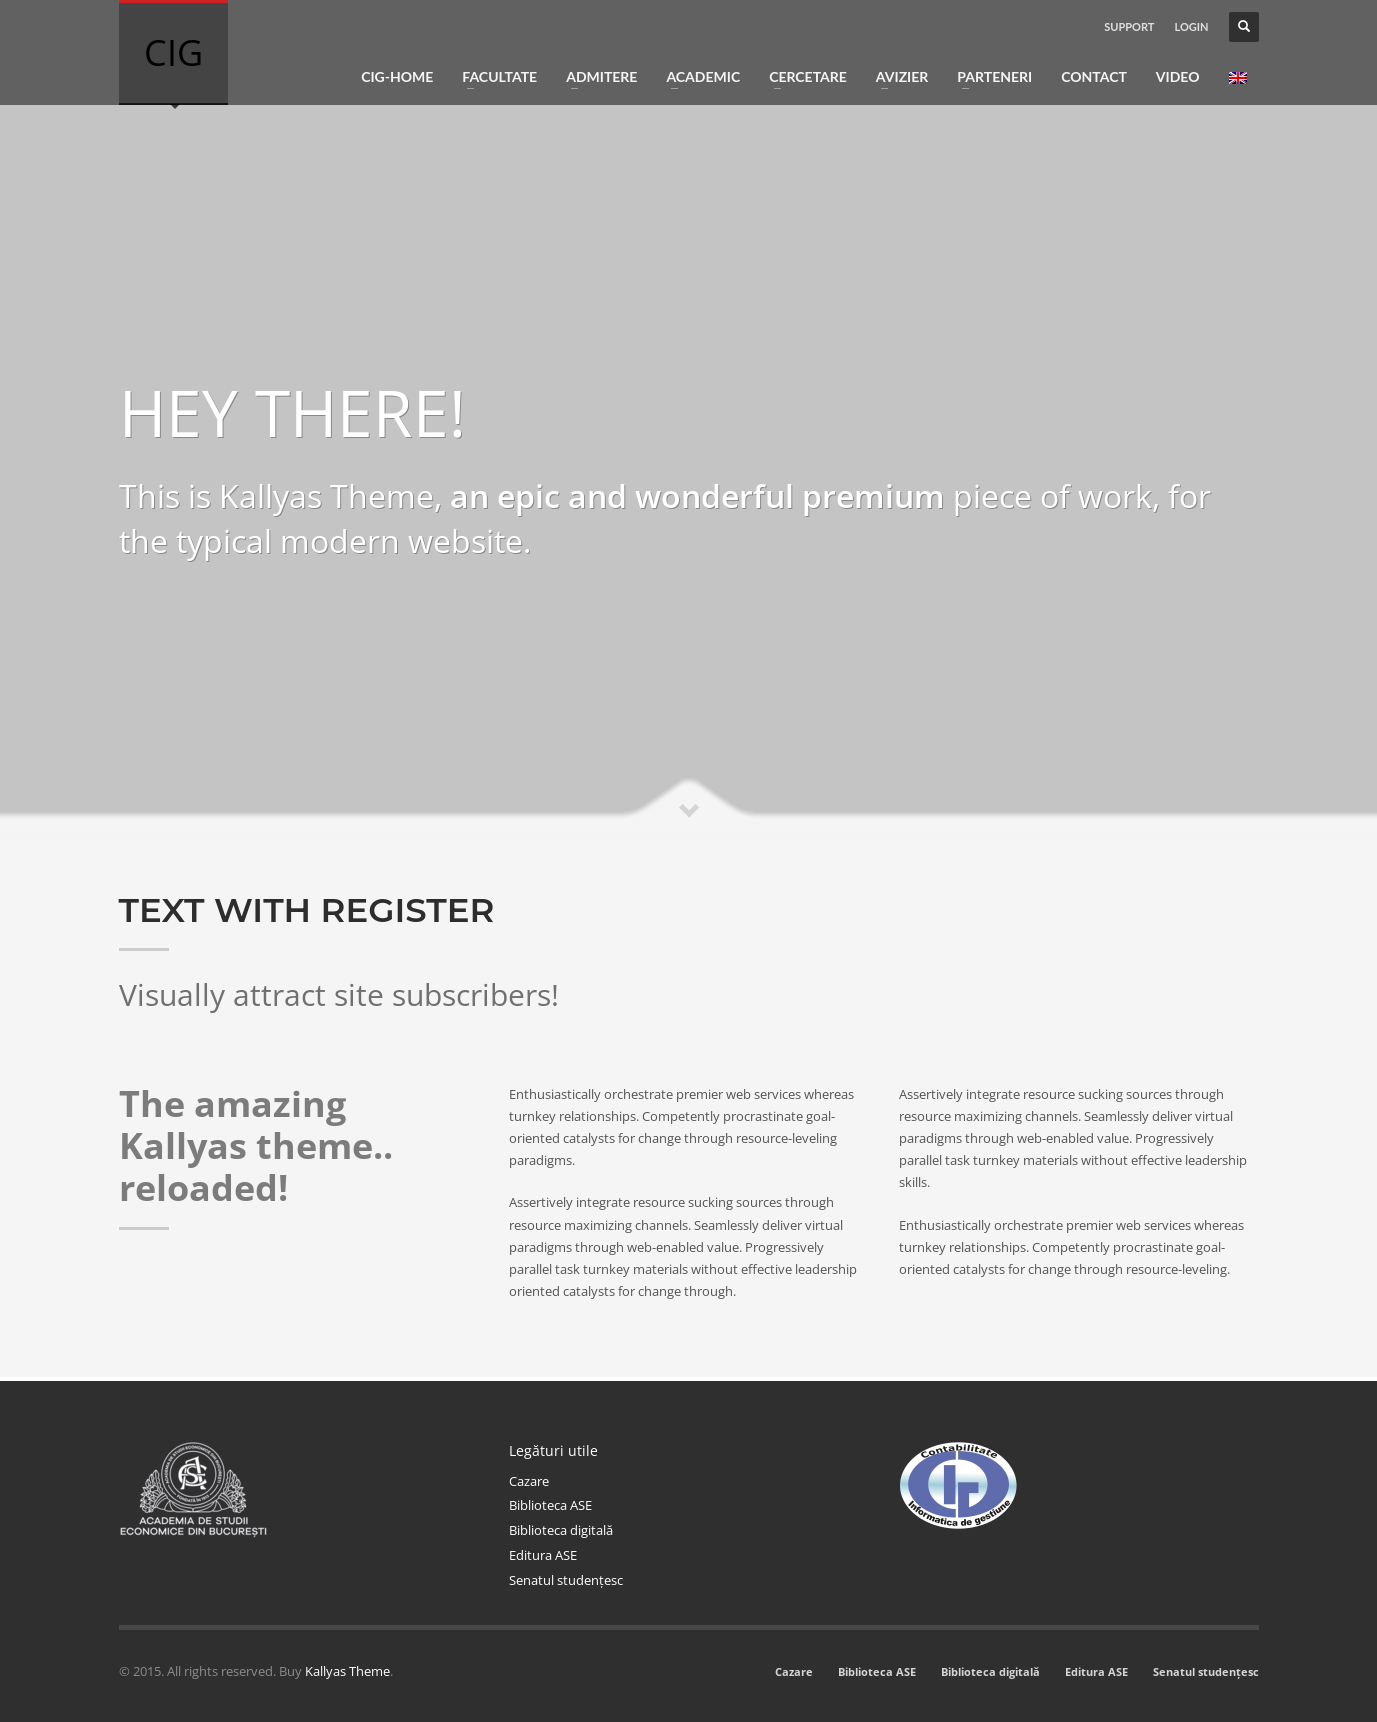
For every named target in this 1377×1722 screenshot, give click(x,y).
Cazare (529, 1481)
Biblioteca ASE (550, 1505)
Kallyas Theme (347, 1671)
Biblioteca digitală (561, 1530)
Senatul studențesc (566, 1580)
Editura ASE (543, 1555)
